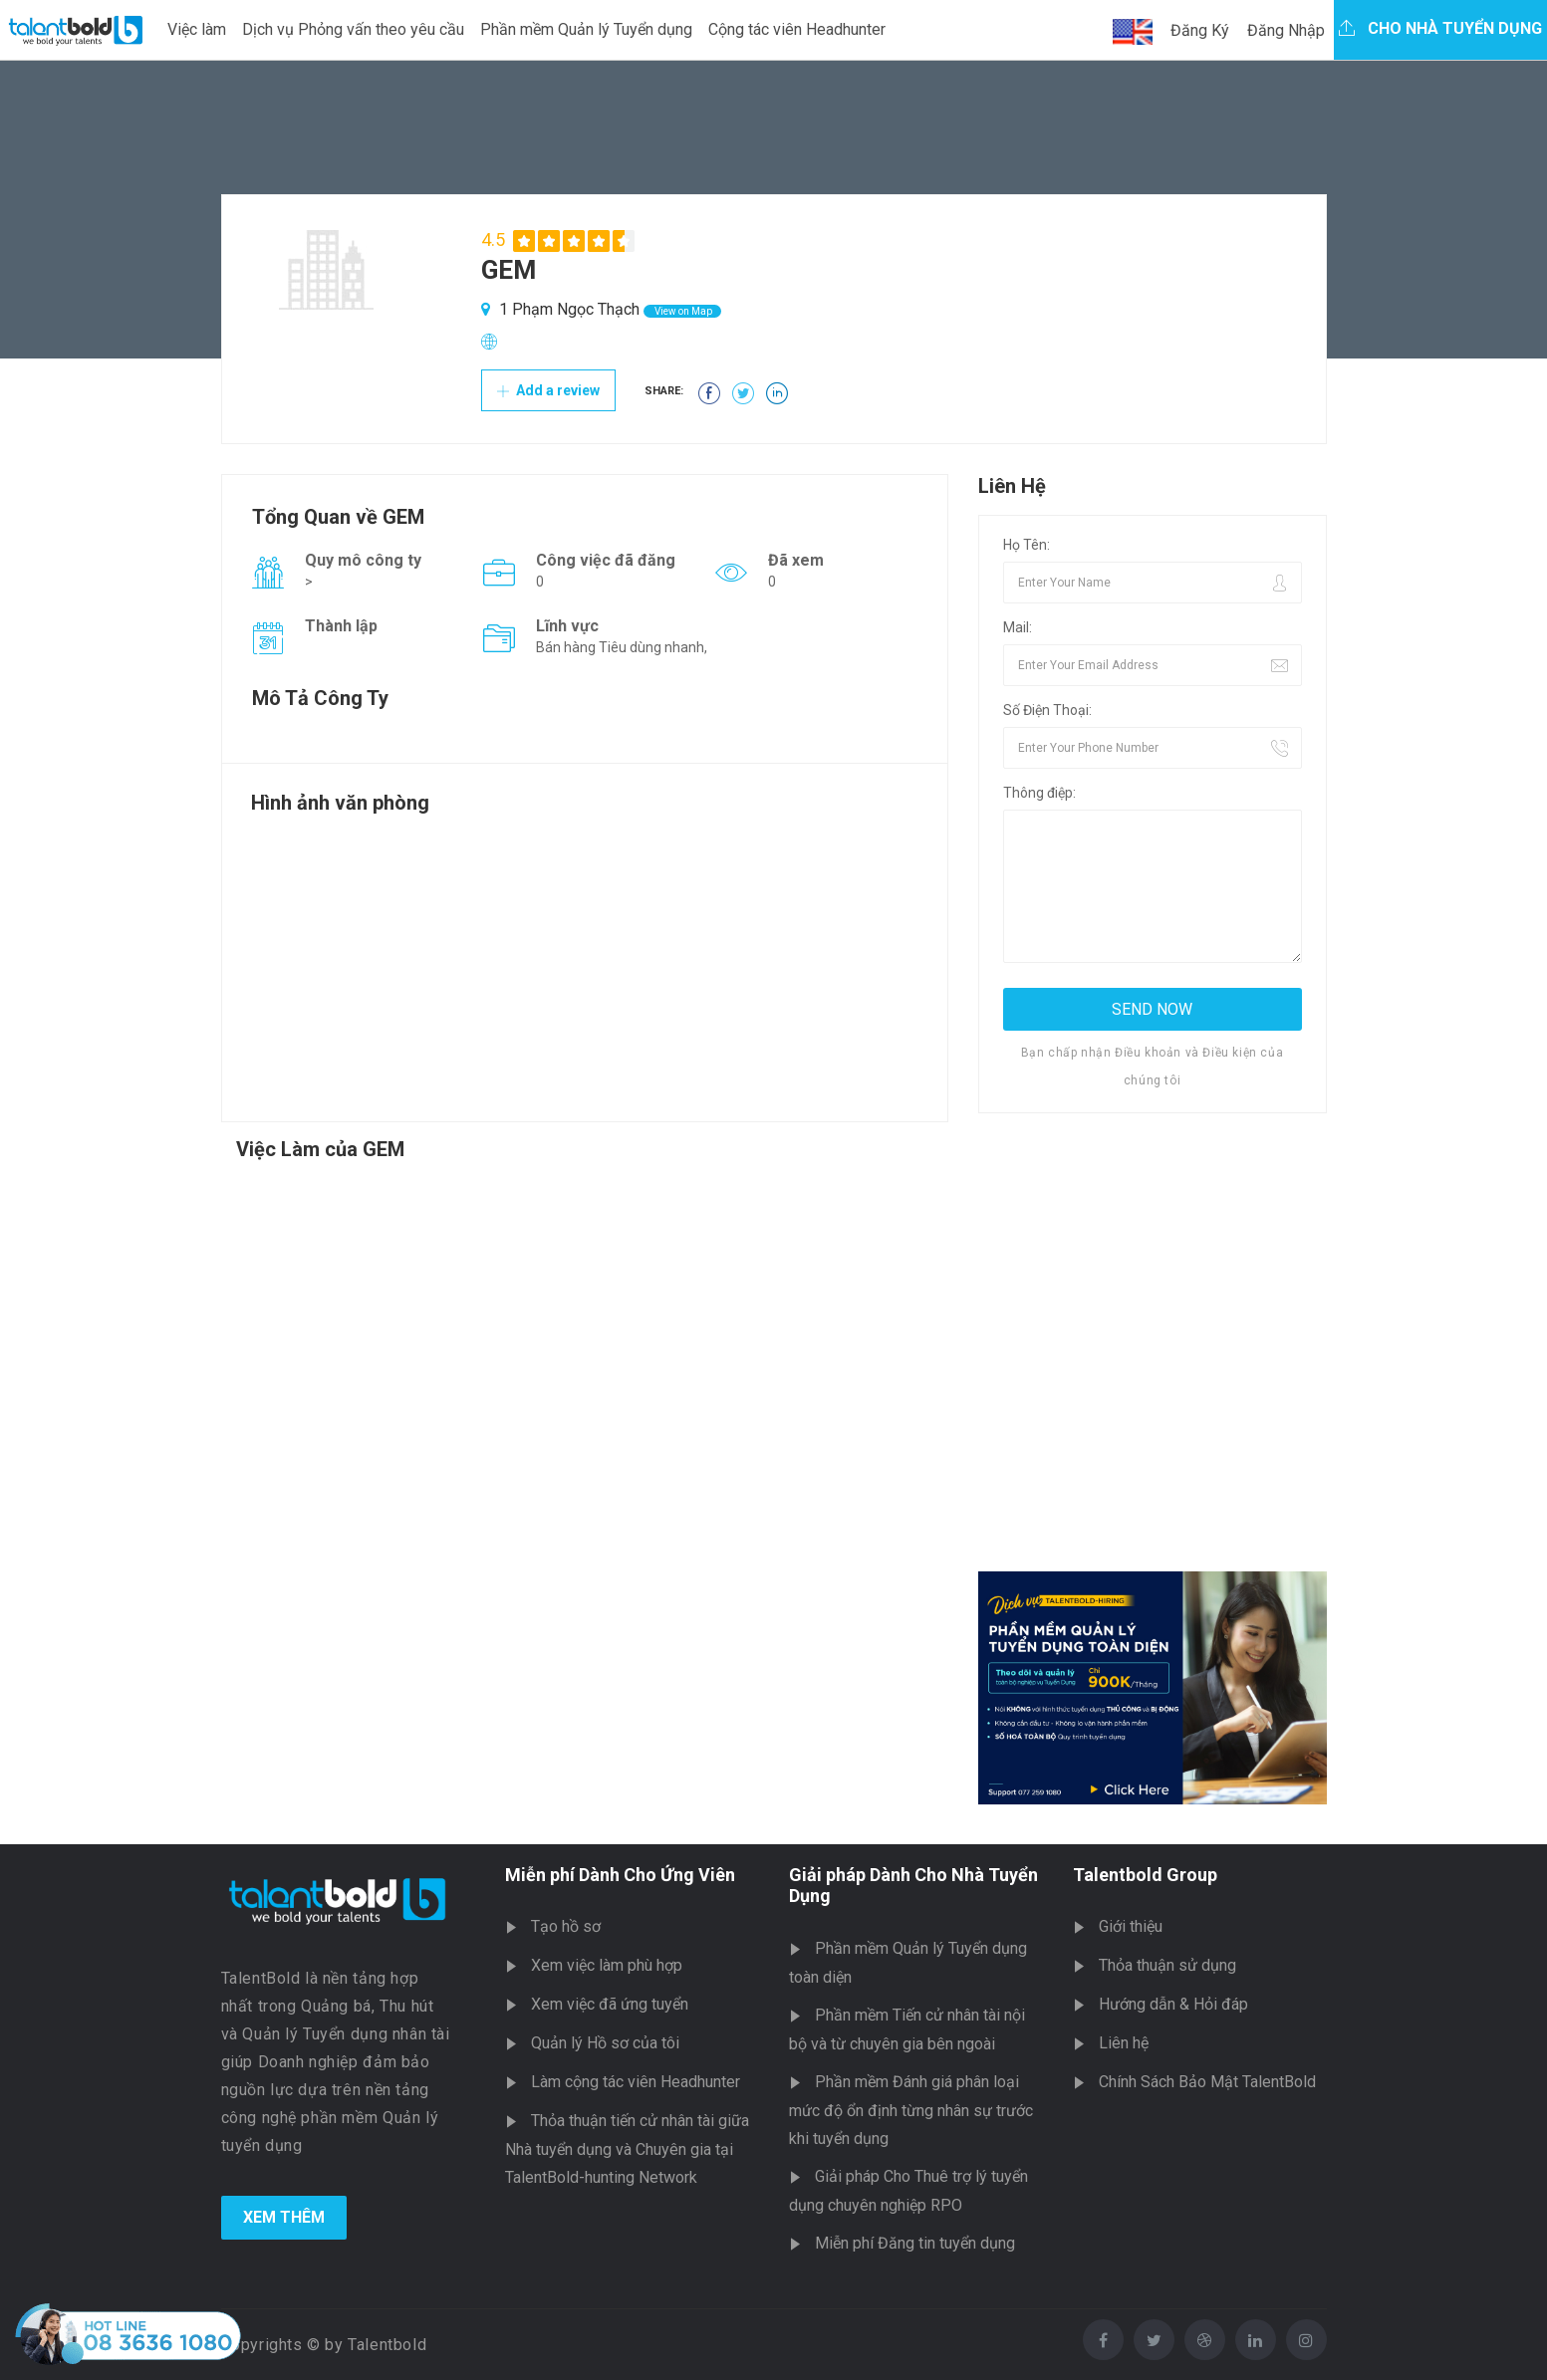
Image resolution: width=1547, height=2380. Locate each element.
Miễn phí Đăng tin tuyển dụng (915, 2243)
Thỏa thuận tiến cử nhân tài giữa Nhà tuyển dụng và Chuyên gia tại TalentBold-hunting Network (627, 2149)
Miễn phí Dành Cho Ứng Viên (620, 1874)
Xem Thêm (284, 2217)
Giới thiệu (1130, 1926)
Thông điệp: (1039, 793)
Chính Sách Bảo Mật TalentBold (1207, 2081)
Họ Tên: (1026, 545)
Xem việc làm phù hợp (606, 1965)
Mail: (1017, 627)
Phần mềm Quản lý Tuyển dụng (586, 29)
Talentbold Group (1145, 1874)
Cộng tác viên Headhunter (797, 29)
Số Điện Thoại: (1047, 710)
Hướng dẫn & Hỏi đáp (1173, 2004)
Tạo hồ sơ (566, 1926)
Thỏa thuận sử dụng (1167, 1965)
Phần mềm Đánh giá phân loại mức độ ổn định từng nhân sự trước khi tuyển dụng (911, 2110)
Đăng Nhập (1286, 30)
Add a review (548, 390)
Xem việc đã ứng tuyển (609, 2004)
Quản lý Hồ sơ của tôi (605, 2042)
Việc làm (196, 29)
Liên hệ (1124, 2042)
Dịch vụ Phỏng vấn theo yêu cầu (353, 29)
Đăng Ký (1199, 30)
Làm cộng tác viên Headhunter (635, 2081)
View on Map (682, 311)
